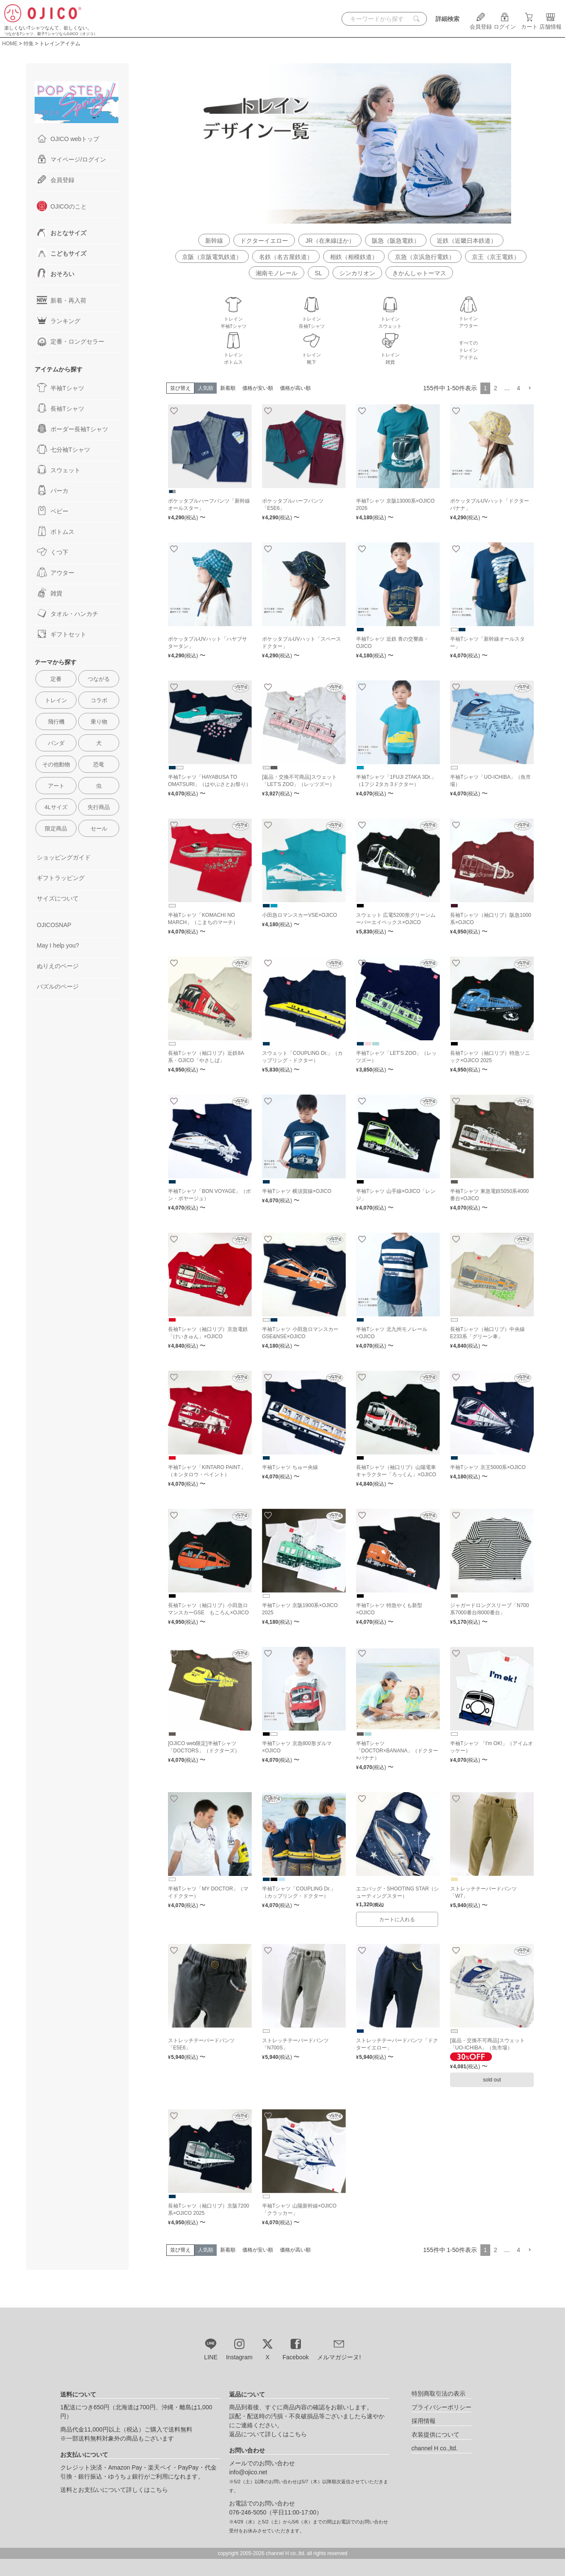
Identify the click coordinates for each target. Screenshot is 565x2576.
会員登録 (481, 23)
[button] (530, 388)
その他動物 (56, 764)
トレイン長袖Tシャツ (312, 319)
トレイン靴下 (311, 355)
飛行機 (56, 721)
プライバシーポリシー (441, 2407)
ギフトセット (61, 634)
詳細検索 (447, 18)
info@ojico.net (248, 2472)
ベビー (52, 511)
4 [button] (518, 388)
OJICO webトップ (68, 138)
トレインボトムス (233, 355)
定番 (56, 679)
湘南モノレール (276, 273)
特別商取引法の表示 (438, 2393)
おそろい (55, 273)
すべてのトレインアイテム (468, 350)
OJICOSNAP (54, 924)
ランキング (58, 320)
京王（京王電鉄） (496, 256)
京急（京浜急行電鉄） (425, 256)
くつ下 (52, 552)
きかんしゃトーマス (419, 273)
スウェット (58, 470)
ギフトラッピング (61, 877)
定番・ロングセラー (70, 341)
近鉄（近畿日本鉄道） (467, 240)
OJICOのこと (62, 206)
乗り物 (99, 721)
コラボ (99, 700)
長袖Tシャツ (60, 408)
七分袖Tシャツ (63, 449)
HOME (10, 44)
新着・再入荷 (61, 300)
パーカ (52, 490)
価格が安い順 (257, 388)
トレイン (56, 700)
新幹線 (214, 240)
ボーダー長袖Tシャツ (72, 429)
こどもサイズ (61, 253)
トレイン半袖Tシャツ (234, 319)
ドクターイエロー (264, 240)
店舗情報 (550, 23)
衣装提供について (435, 2434)
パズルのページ (58, 986)
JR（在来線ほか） (329, 240)
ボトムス (55, 531)
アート (56, 786)
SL (318, 273)
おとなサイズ (61, 232)
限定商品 (56, 828)
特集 (29, 44)
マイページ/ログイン (71, 159)
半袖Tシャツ (60, 388)
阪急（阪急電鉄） (396, 240)
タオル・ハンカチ (67, 613)
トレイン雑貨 (390, 355)
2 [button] (495, 388)
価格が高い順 (295, 388)
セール (99, 828)
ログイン (505, 23)
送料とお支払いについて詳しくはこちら (114, 2489)
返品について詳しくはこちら (268, 2434)
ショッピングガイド (64, 857)
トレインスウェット (390, 319)
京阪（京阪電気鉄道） (212, 256)
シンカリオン (357, 273)
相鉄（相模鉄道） (354, 256)
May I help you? (58, 945)
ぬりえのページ (58, 966)
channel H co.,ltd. (435, 2448)
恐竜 (98, 764)
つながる (99, 679)
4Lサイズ (56, 807)
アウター (55, 572)
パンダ (56, 743)
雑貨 (49, 593)
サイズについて (58, 898)
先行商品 (99, 807)
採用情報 (424, 2420)
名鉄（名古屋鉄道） (286, 256)
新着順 (227, 388)
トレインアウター (468, 319)
